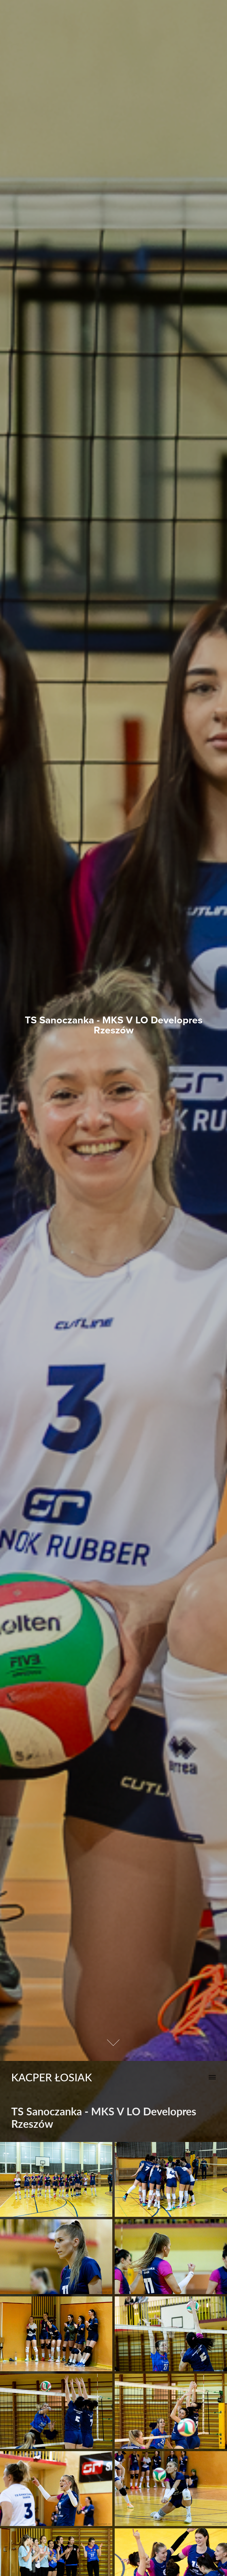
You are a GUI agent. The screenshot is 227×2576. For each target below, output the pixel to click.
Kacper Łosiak (51, 2077)
